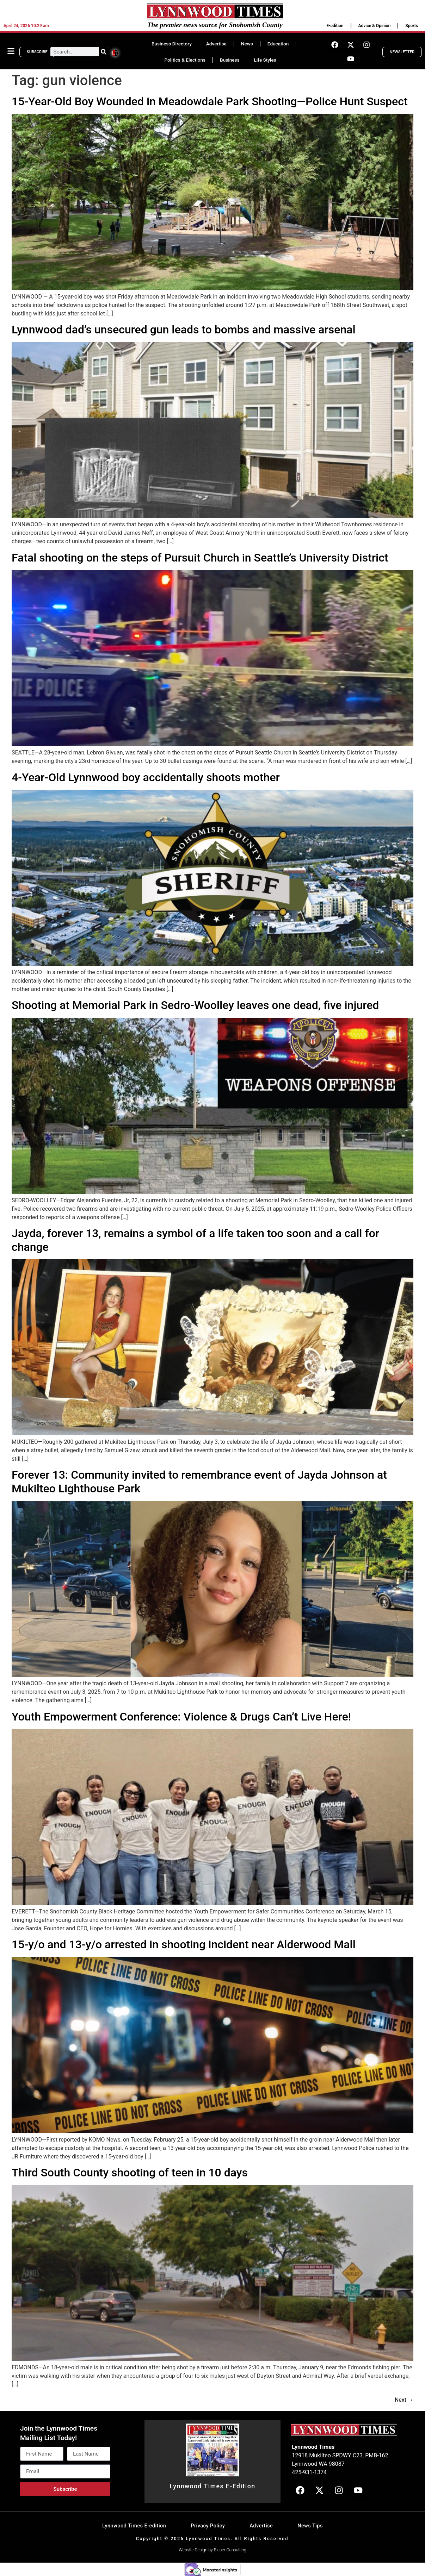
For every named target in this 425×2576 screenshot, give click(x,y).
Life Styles (265, 60)
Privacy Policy (208, 2526)
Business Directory (172, 43)
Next (404, 2399)
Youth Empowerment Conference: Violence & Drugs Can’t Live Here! (181, 1716)
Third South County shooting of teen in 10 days (130, 2172)
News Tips (310, 2526)
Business (229, 60)
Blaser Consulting (230, 2549)
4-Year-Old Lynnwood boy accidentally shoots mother (146, 777)
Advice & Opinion (374, 25)
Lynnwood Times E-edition (134, 2526)
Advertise (216, 43)
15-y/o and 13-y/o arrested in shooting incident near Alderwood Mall (184, 1944)
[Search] (103, 51)
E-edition (334, 25)
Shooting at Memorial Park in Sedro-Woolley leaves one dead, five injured (195, 1005)
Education (278, 43)
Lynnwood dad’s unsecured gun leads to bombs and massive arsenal (184, 329)
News (247, 43)
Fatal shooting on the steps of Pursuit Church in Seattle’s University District (200, 557)
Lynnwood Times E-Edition (212, 2486)
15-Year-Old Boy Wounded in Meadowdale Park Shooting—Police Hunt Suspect (210, 101)
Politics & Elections (184, 60)
